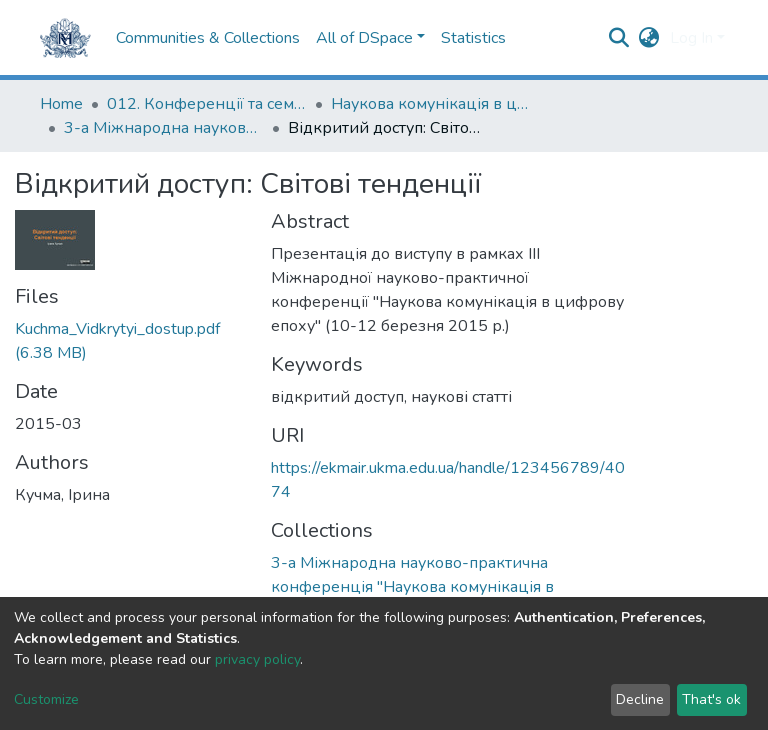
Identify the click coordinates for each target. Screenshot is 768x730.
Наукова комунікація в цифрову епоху (431, 104)
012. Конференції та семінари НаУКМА (207, 104)
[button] (649, 38)
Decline (640, 699)
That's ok (711, 699)
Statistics (473, 38)
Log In (691, 38)
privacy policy (257, 659)
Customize (46, 699)
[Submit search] (619, 38)
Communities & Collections (208, 38)
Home (61, 104)
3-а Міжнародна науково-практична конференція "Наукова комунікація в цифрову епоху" (164, 128)
